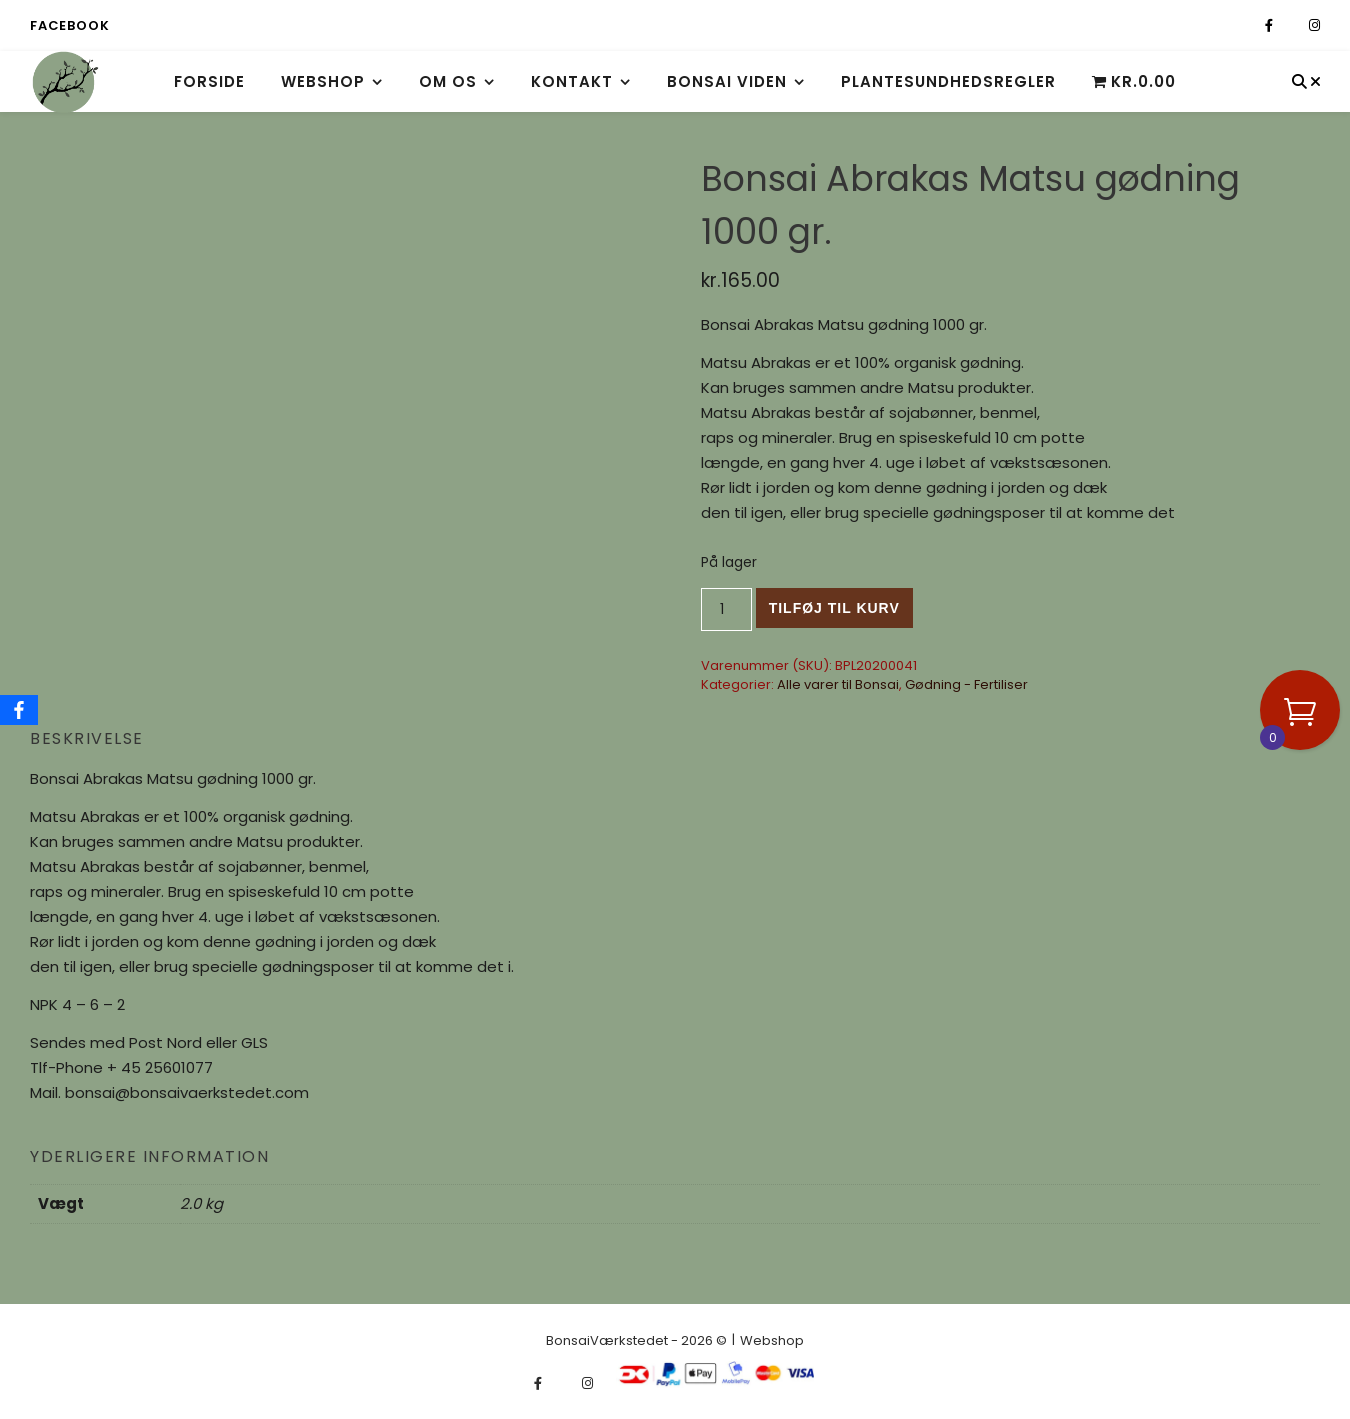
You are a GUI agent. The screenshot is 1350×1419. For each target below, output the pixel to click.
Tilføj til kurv (834, 608)
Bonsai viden (727, 81)
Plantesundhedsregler (948, 81)
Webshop (323, 81)
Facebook (69, 25)
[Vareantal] (726, 609)
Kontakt (572, 81)
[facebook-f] (1270, 25)
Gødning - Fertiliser (966, 684)
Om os (448, 81)
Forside (209, 81)
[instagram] (1314, 25)
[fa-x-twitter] (1292, 25)
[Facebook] (19, 710)
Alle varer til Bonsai (838, 684)
